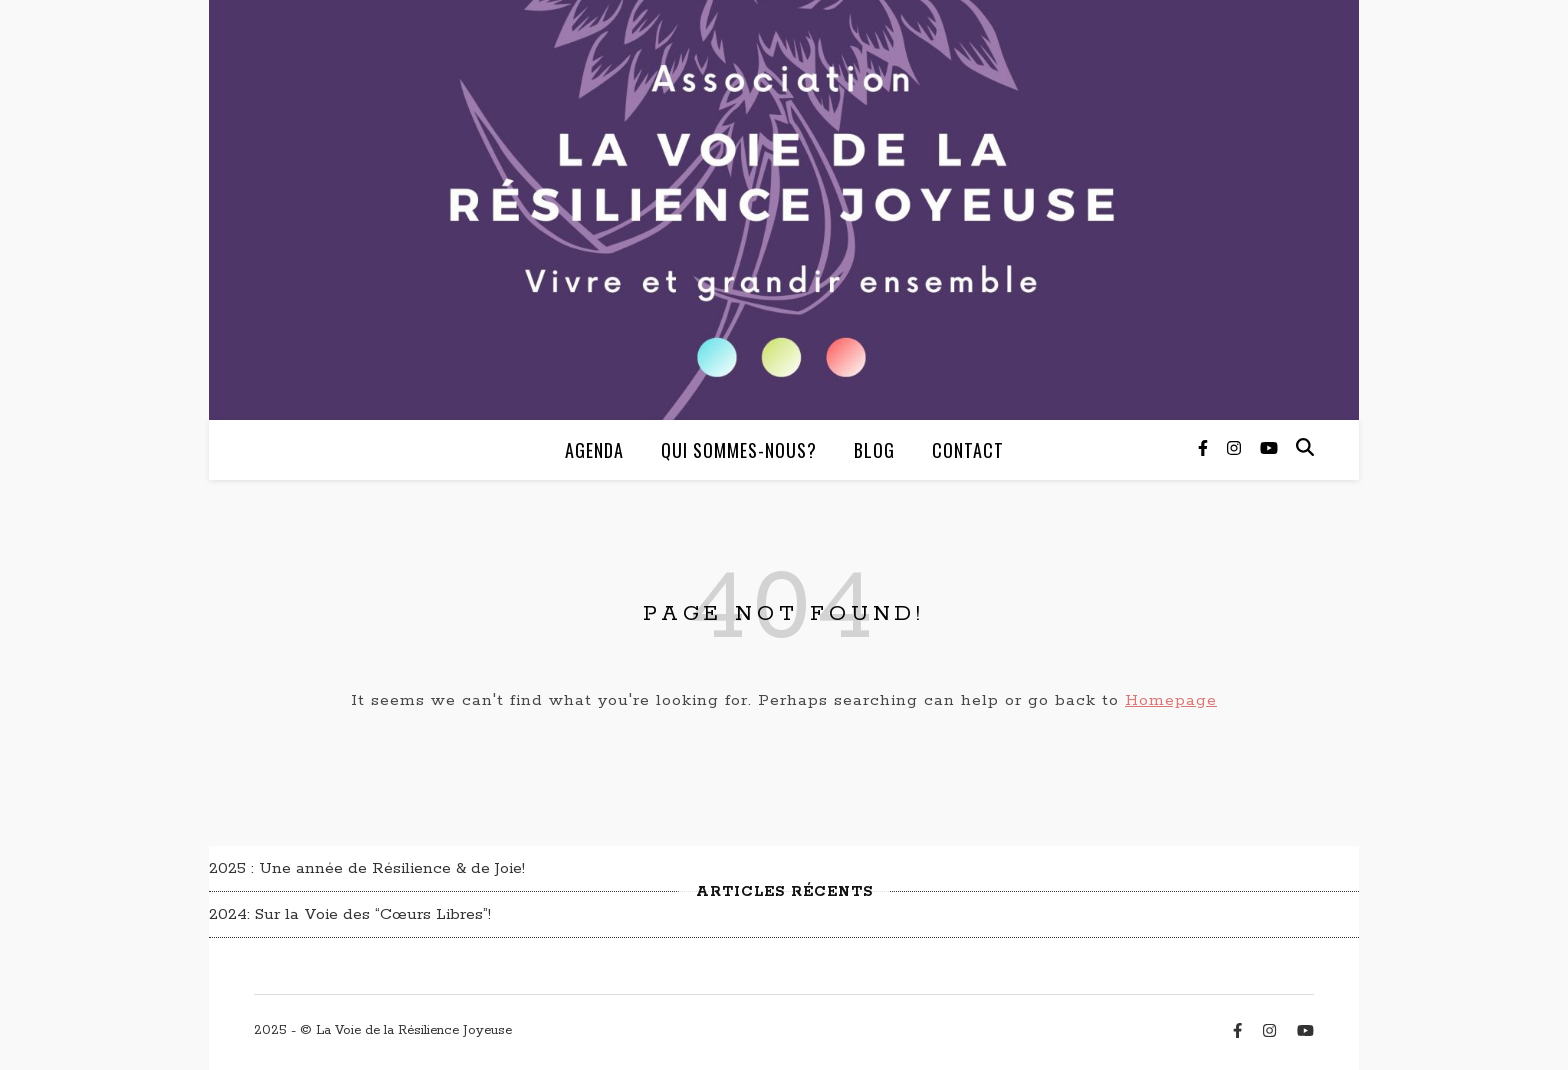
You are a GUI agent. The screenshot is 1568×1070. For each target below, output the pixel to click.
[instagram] (1236, 450)
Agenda (594, 450)
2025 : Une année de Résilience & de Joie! (367, 868)
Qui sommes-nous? (739, 450)
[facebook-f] (1205, 450)
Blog (874, 450)
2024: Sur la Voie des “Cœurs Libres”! (350, 914)
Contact (968, 450)
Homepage (1171, 700)
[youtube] (1269, 450)
